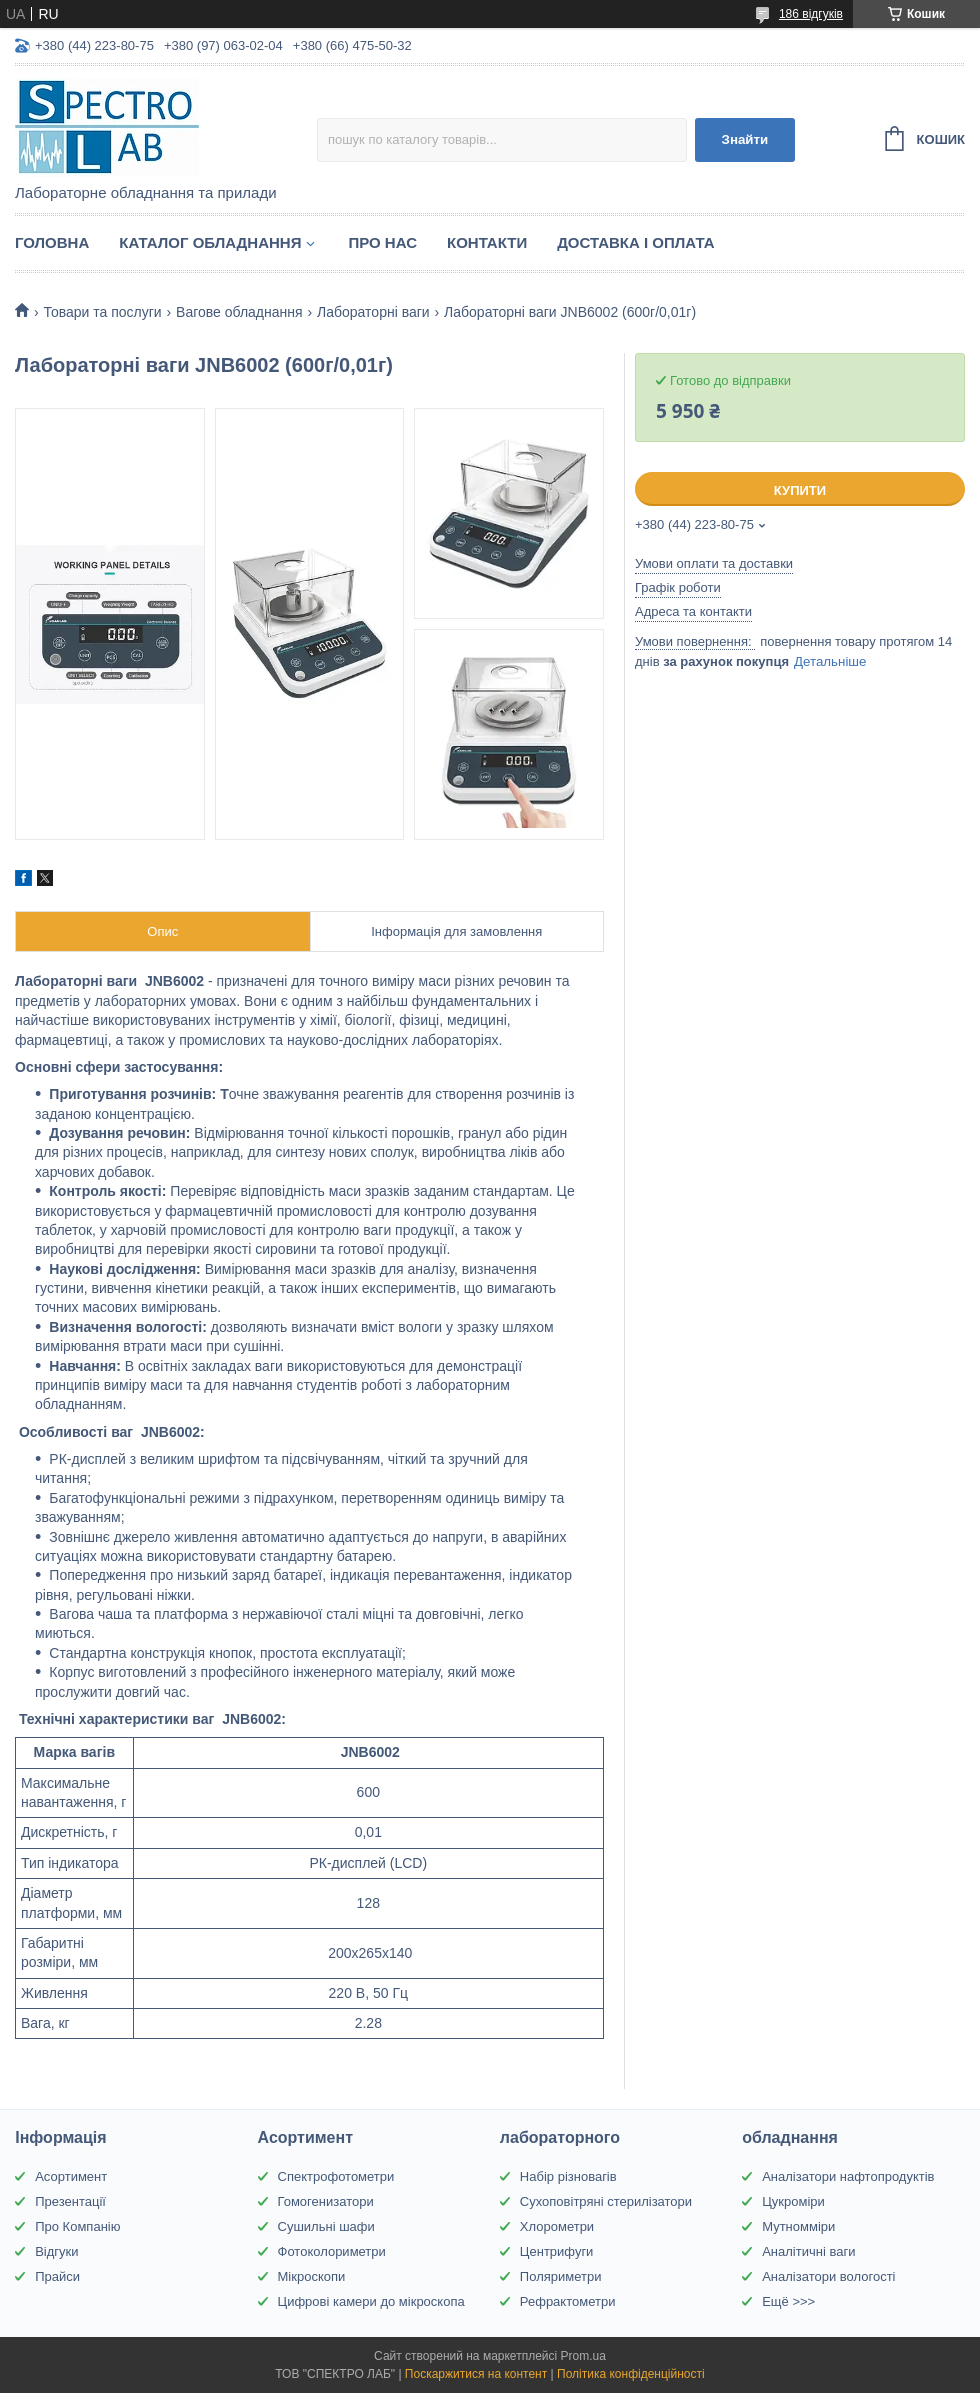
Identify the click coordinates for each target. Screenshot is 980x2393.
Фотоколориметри (332, 2251)
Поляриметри (561, 2276)
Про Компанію (77, 2226)
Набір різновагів (568, 2176)
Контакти (487, 242)
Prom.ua (583, 2356)
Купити (800, 490)
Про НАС (382, 242)
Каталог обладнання (210, 242)
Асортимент (71, 2176)
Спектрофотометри (336, 2176)
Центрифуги (557, 2251)
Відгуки (56, 2251)
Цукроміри (793, 2201)
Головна (52, 242)
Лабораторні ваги (373, 312)
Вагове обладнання (239, 312)
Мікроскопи (312, 2276)
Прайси (57, 2276)
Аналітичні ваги (808, 2251)
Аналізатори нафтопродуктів (848, 2176)
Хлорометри (557, 2226)
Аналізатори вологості (828, 2276)
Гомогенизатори (326, 2201)
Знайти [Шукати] (745, 139)
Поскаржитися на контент (476, 2374)
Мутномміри (798, 2226)
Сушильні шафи (326, 2226)
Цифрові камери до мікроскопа (371, 2301)
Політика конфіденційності (631, 2374)
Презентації (70, 2201)
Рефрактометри (568, 2301)
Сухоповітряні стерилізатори (606, 2201)
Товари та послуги (102, 312)
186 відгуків (811, 14)
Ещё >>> (788, 2301)
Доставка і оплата (635, 242)
